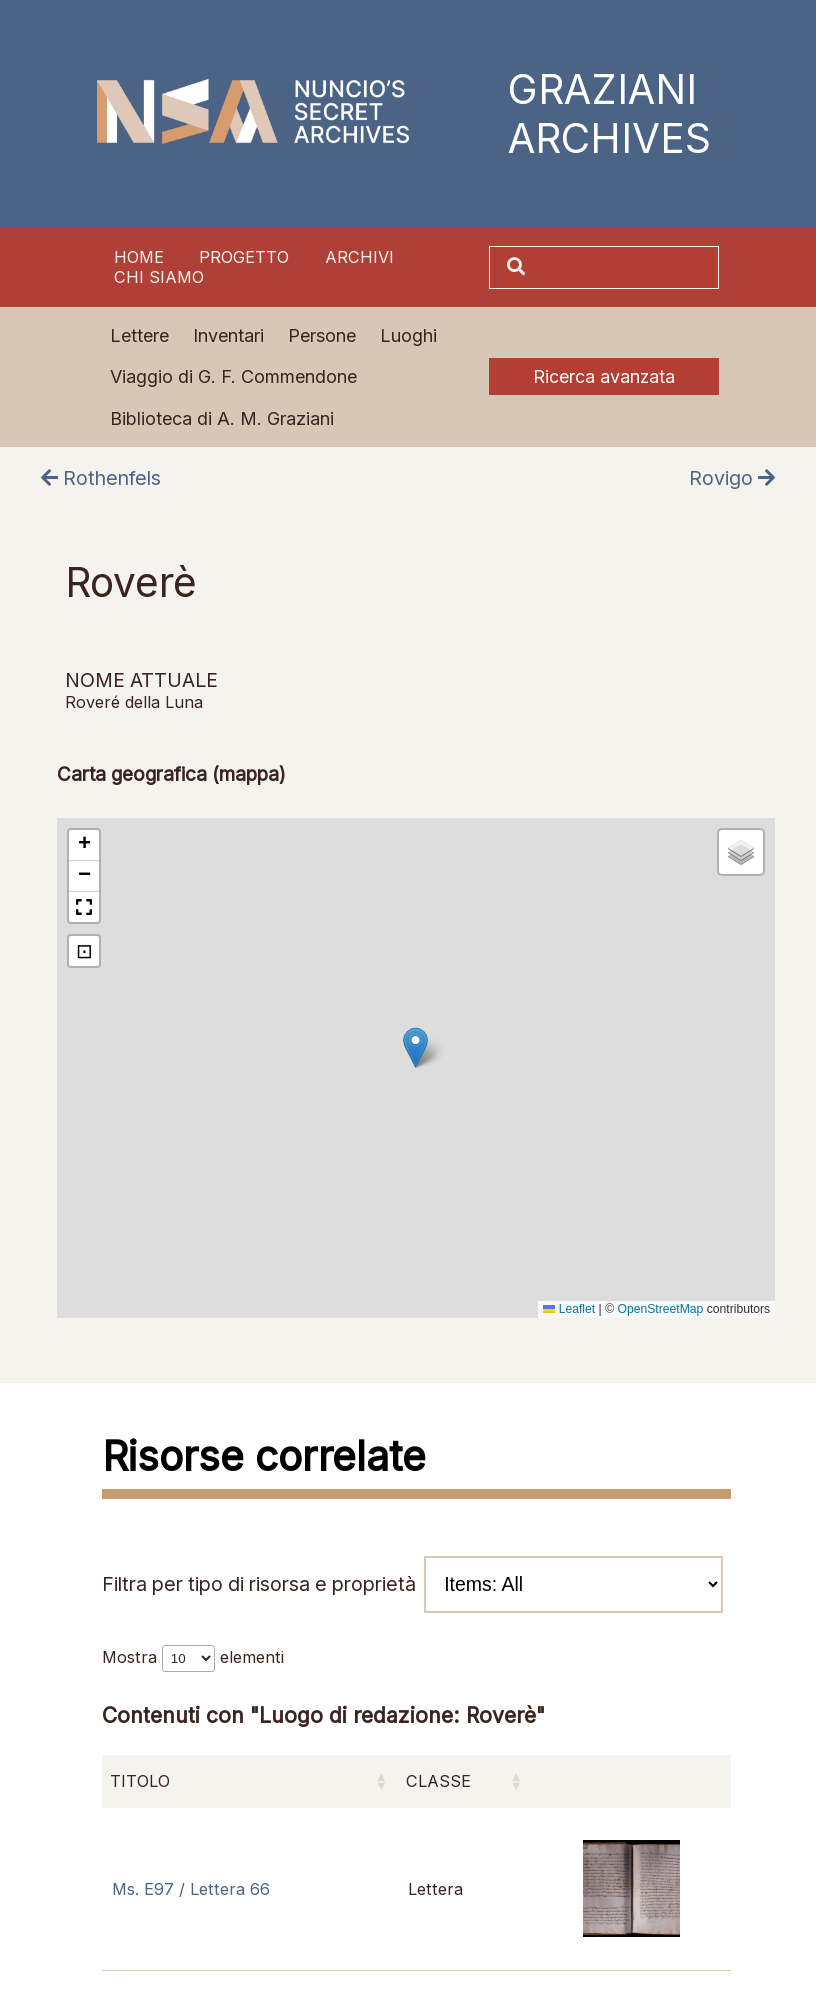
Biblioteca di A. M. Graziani (222, 418)
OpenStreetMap (660, 1309)
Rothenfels (101, 478)
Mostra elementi (193, 1657)
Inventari (228, 335)
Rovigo (732, 478)
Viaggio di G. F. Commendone (233, 376)
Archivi (359, 257)
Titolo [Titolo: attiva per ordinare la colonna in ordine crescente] (140, 1781)
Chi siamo (159, 277)
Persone (322, 335)
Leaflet (569, 1309)
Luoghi (408, 335)
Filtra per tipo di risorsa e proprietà (412, 1584)
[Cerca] (624, 267)
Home (139, 257)
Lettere (139, 335)
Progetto (244, 257)
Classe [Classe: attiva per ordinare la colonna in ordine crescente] (438, 1781)
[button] (415, 1047)
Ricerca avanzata (604, 376)
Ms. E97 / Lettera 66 (191, 1889)
